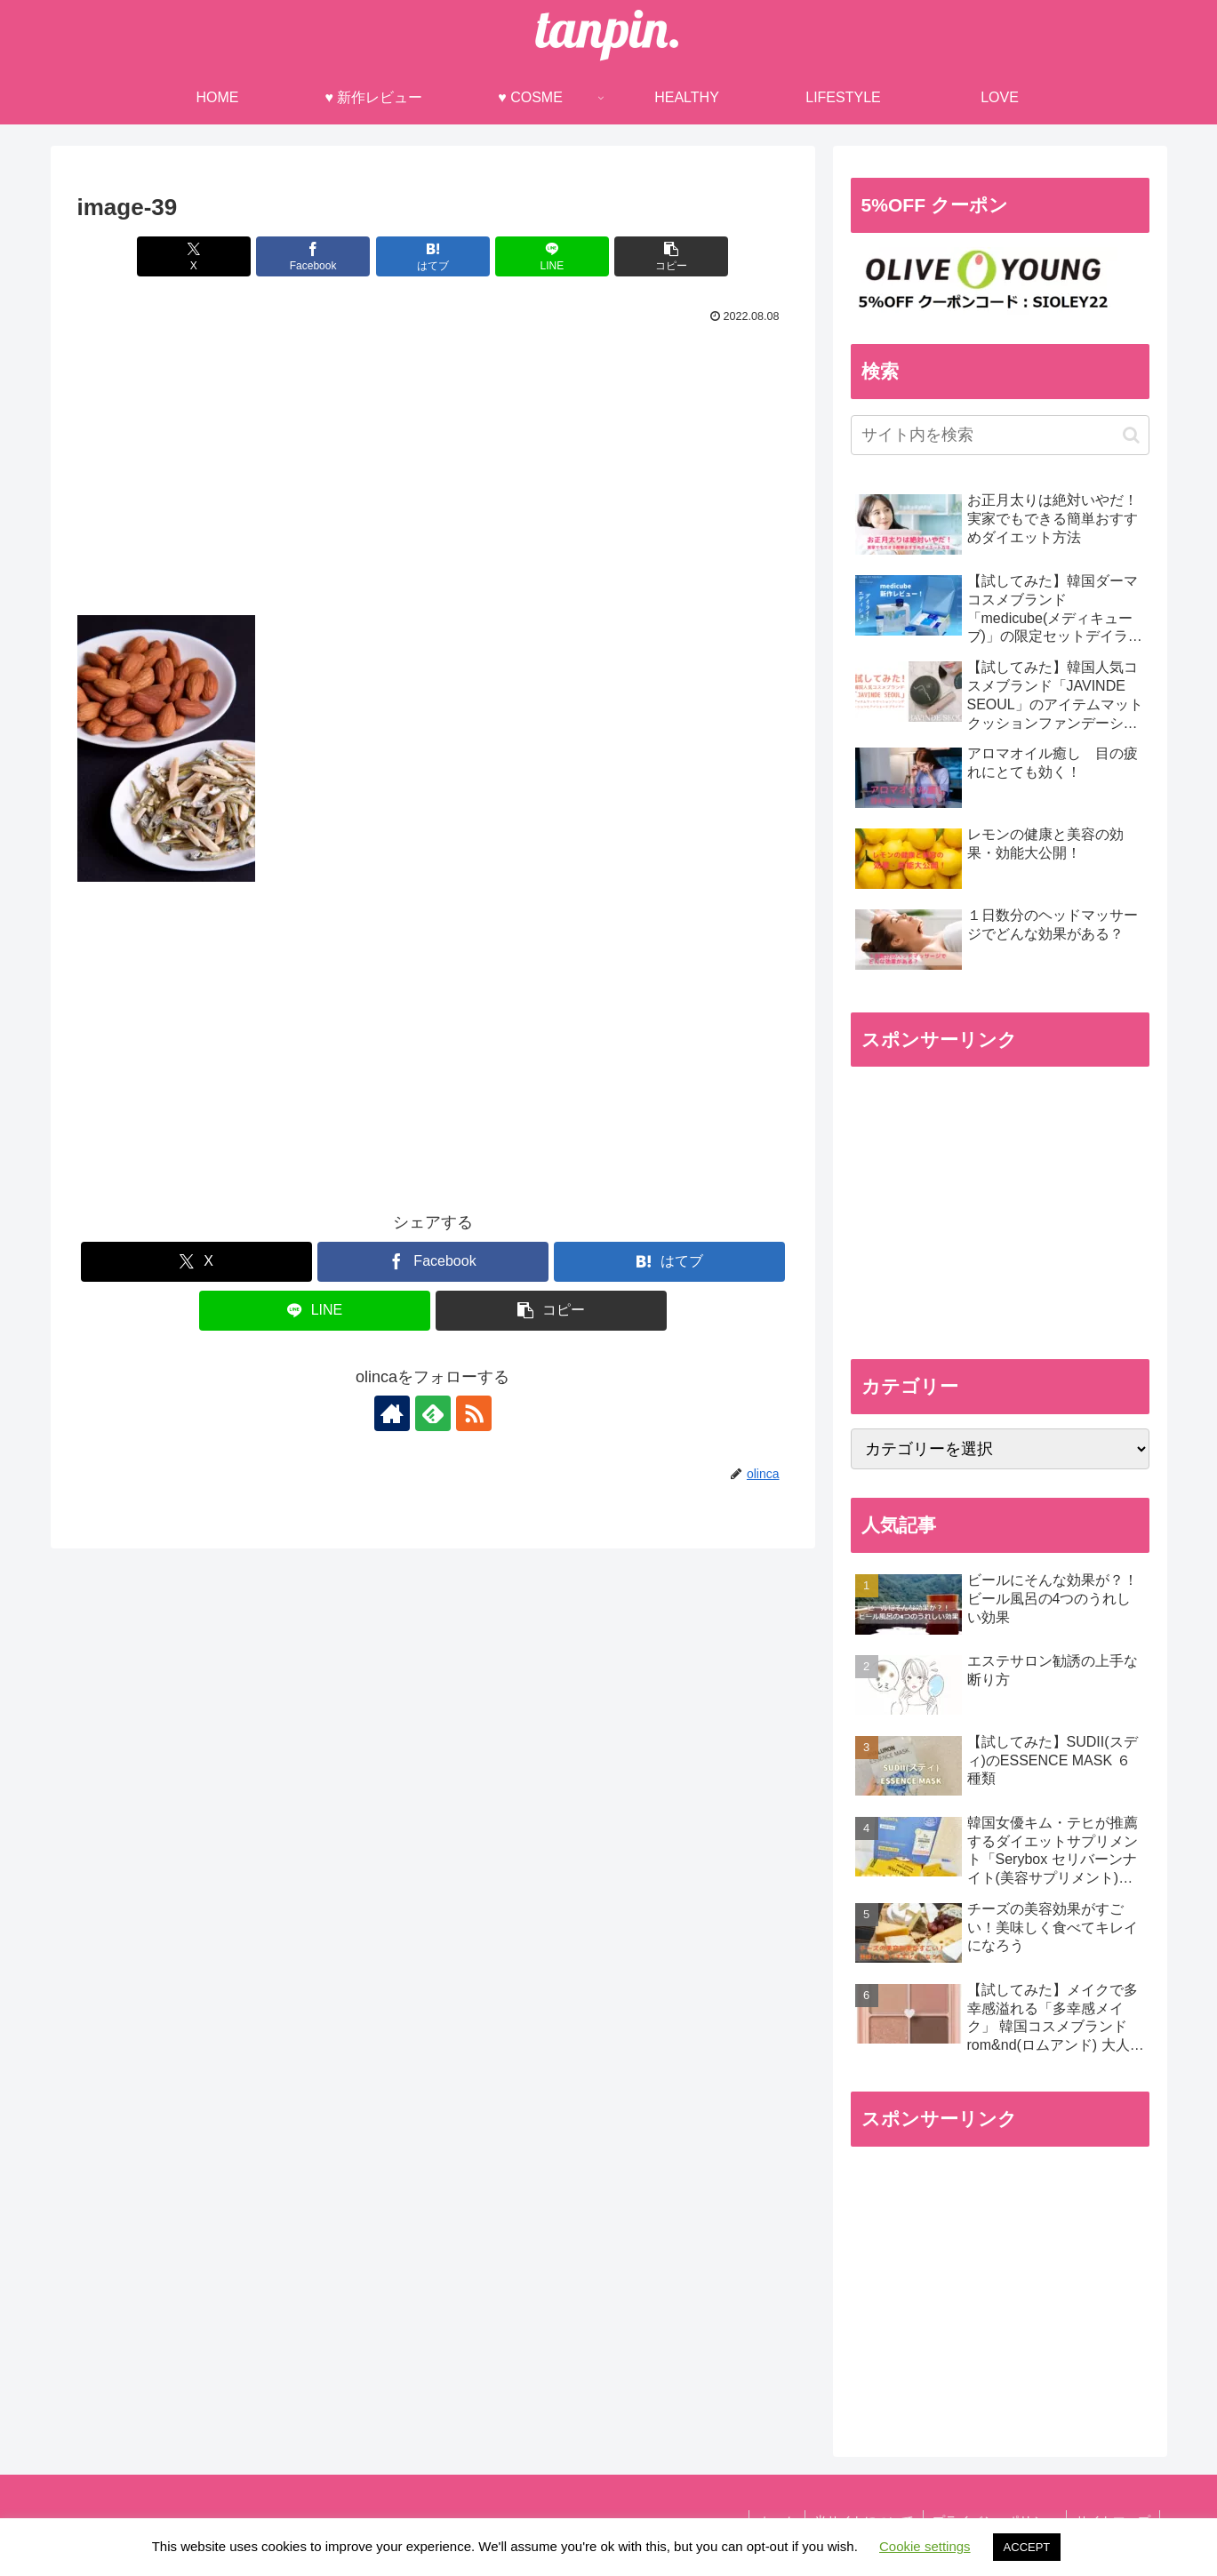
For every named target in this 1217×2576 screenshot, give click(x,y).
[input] (1000, 435)
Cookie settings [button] (925, 2546)
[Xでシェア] (194, 256)
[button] (671, 256)
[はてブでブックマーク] (433, 256)
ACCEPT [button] (1027, 2547)
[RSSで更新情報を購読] (474, 1413)
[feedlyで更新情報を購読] (433, 1413)
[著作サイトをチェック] (392, 1413)
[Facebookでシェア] (313, 256)
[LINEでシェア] (552, 256)
